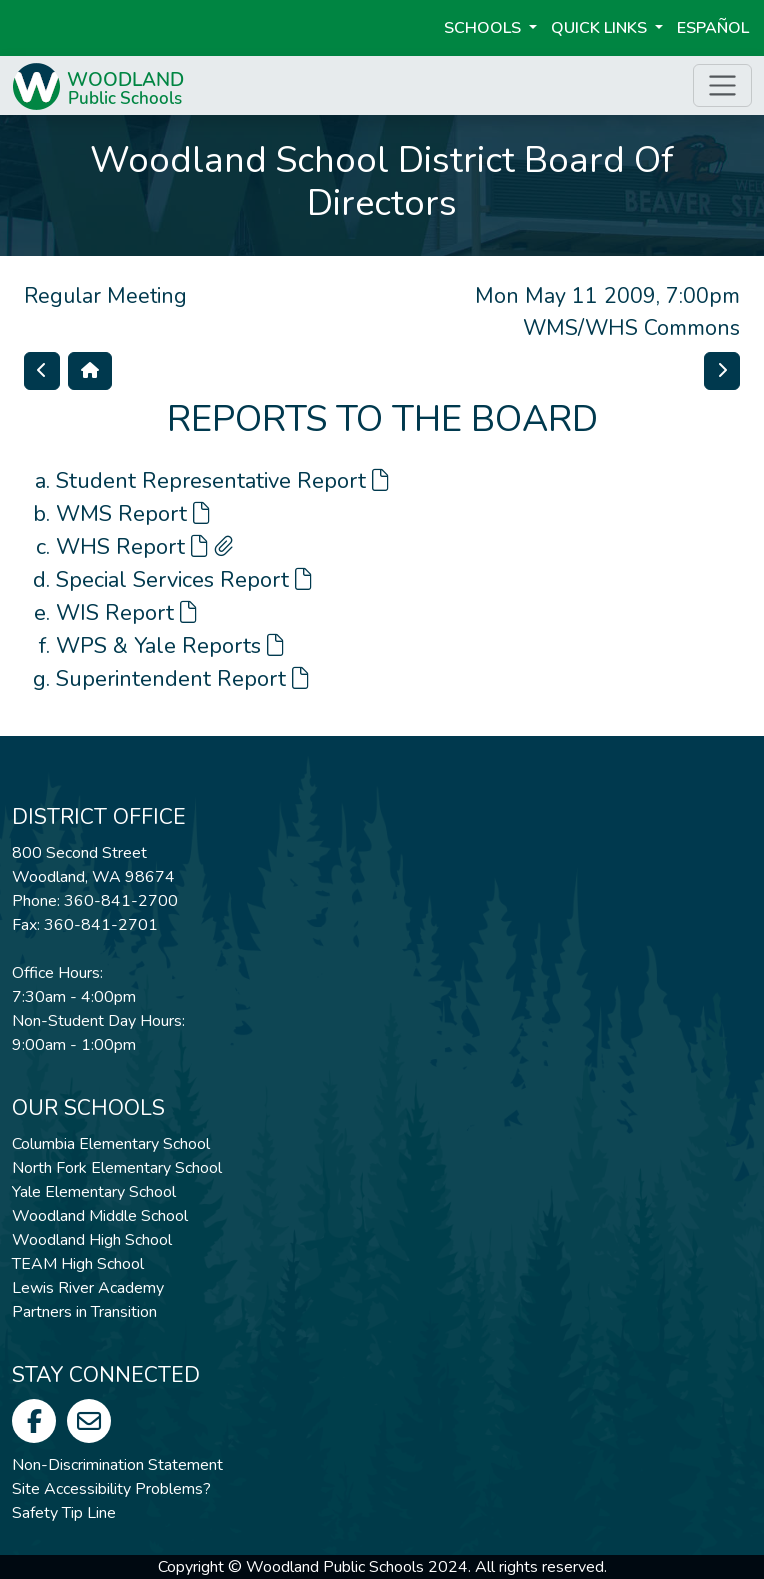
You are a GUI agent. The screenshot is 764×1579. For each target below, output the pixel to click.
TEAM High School (78, 1264)
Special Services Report (184, 580)
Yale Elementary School (94, 1192)
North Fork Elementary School (117, 1168)
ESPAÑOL (713, 28)
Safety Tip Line (64, 1513)
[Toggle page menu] (722, 85)
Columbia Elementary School (111, 1144)
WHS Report (144, 547)
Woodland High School (92, 1240)
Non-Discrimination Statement (117, 1465)
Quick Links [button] (601, 28)
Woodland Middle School (100, 1216)
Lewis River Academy (88, 1288)
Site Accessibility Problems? (111, 1489)
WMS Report (133, 514)
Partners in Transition (84, 1312)
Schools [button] (484, 28)
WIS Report (126, 613)
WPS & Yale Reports (170, 646)
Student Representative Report (222, 481)
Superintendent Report (182, 679)
